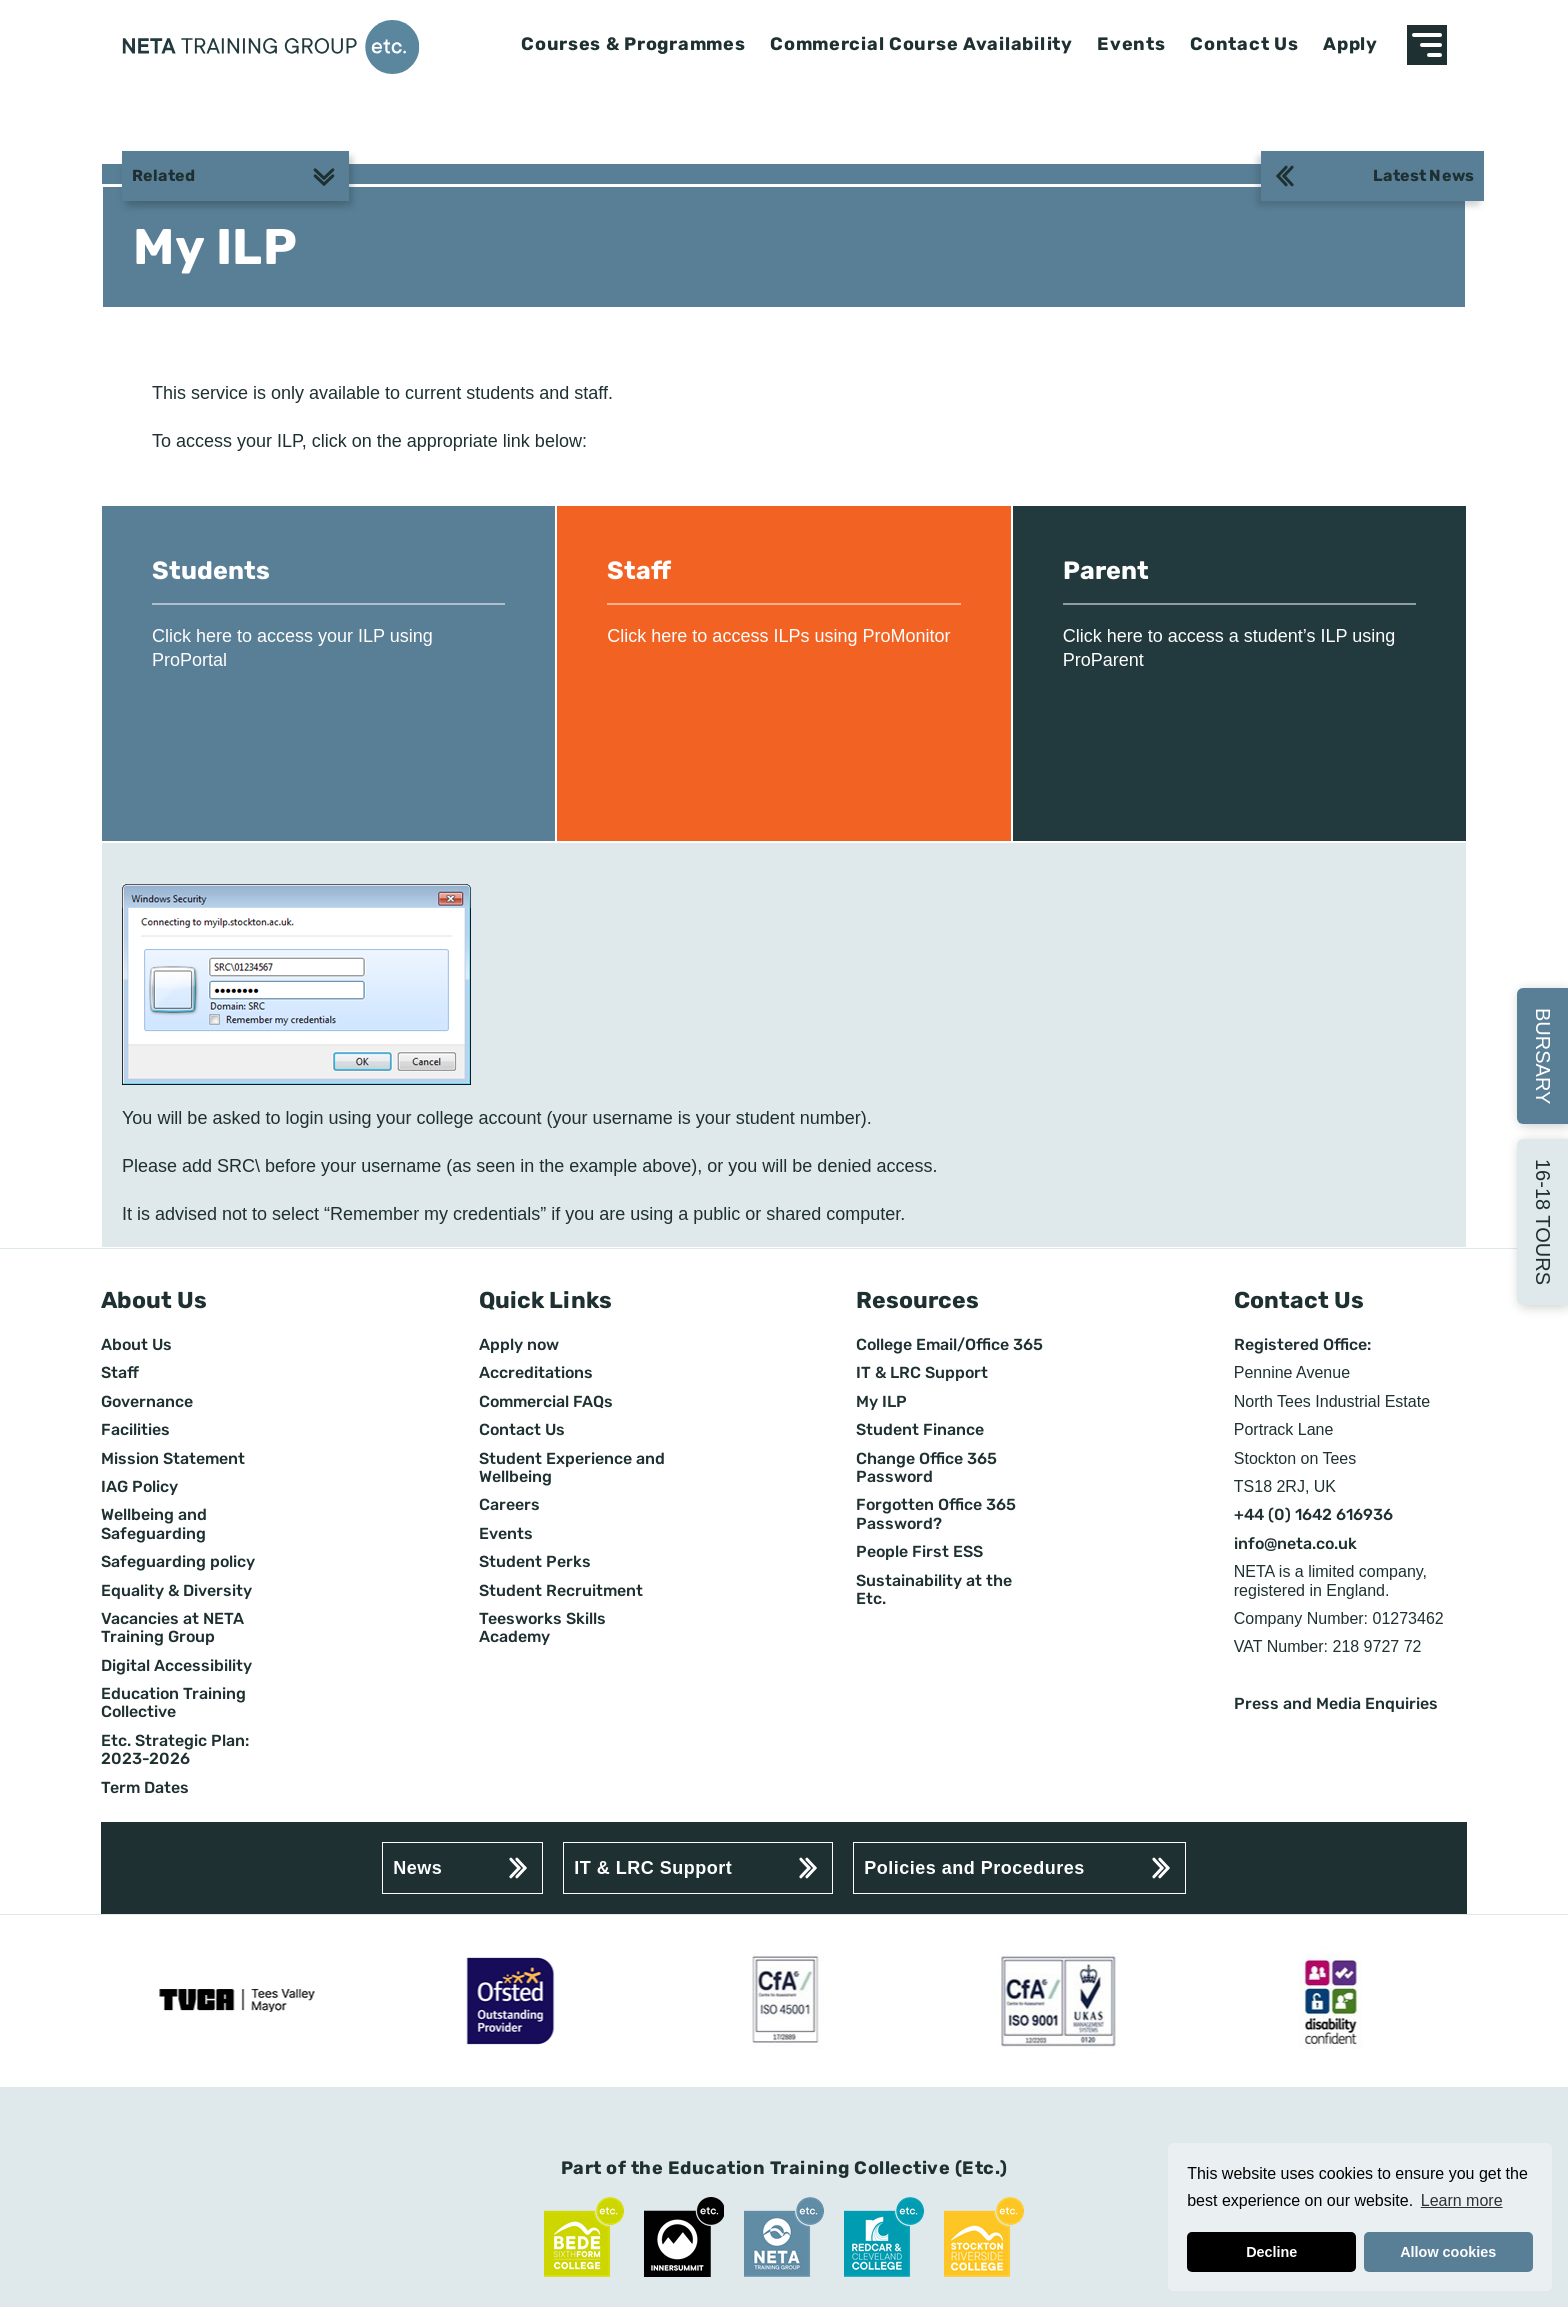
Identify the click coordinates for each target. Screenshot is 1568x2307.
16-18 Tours (1543, 1222)
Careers (509, 1505)
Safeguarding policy (178, 1562)
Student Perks (535, 1562)
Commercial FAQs (546, 1402)
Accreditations (536, 1373)
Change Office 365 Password (926, 1468)
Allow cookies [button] (1448, 2252)
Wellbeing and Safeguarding (154, 1524)
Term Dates (145, 1788)
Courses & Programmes (633, 44)
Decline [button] (1271, 2252)
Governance (147, 1402)
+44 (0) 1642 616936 (1313, 1515)
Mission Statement (173, 1459)
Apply (1350, 44)
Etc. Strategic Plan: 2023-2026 (175, 1750)
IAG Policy (139, 1487)
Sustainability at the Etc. (934, 1590)
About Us (136, 1345)
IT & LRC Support (922, 1373)
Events (1131, 44)
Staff (120, 1373)
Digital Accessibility (176, 1666)
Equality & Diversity (176, 1591)
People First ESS (919, 1552)
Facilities (135, 1430)
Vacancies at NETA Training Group (172, 1628)
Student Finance (920, 1430)
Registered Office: (1302, 1345)
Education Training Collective (173, 1703)
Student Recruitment (561, 1591)
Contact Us (1244, 44)
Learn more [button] (1462, 2200)
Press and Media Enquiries (1336, 1704)
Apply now (519, 1345)
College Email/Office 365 (949, 1345)
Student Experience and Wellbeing (572, 1468)
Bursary (1543, 1056)
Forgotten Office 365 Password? (936, 1514)
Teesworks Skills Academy (542, 1628)
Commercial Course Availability (921, 44)
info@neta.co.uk (1295, 1544)
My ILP (881, 1402)
